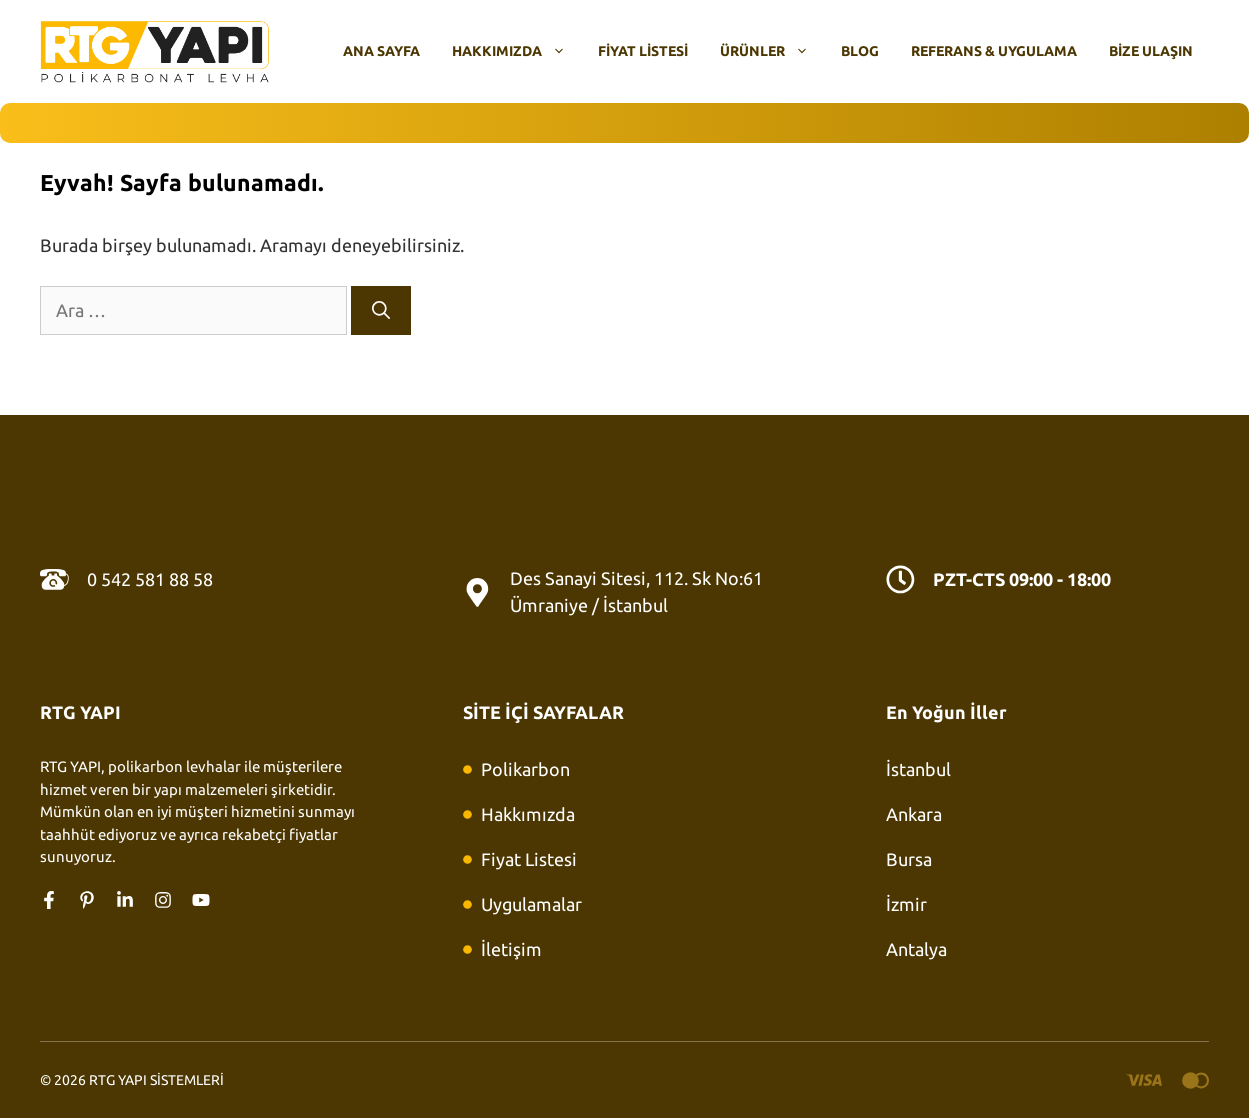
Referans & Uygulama (994, 51)
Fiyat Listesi (643, 51)
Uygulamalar (531, 904)
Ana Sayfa (381, 51)
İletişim (511, 949)
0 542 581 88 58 (150, 579)
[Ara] (381, 310)
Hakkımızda (517, 51)
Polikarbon (525, 769)
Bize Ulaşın (1151, 51)
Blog (860, 51)
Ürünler (772, 51)
